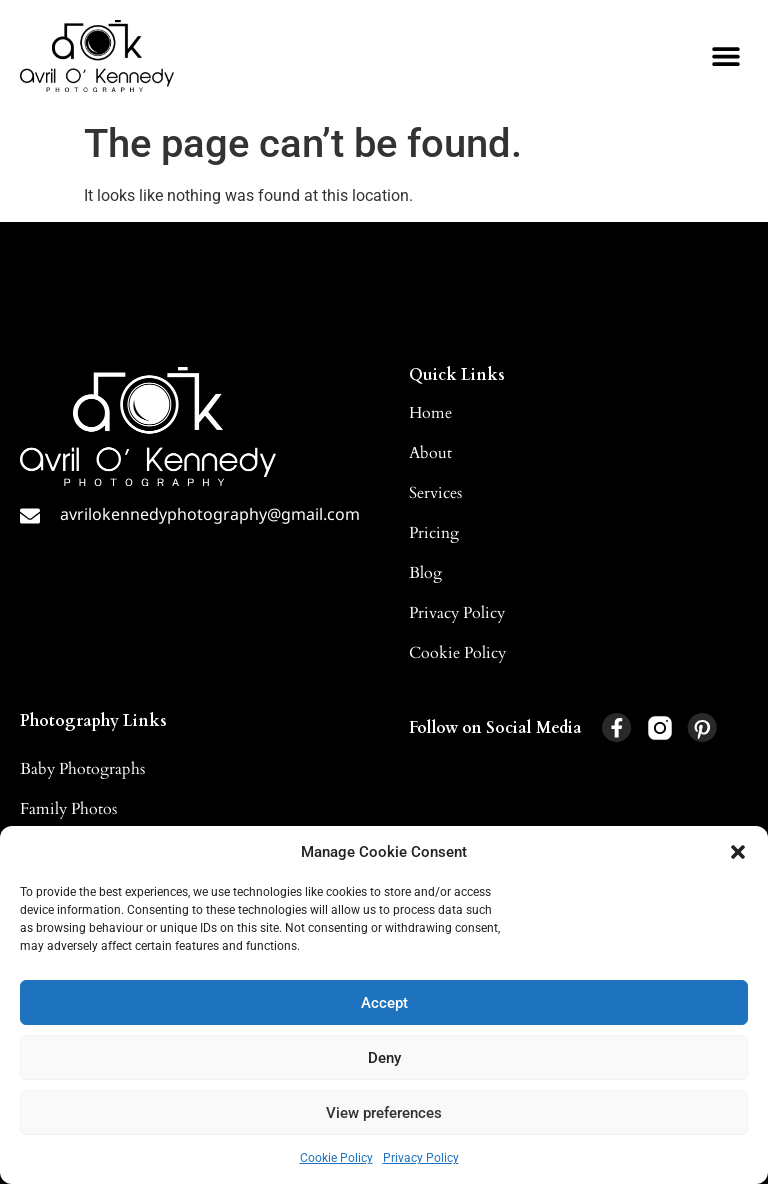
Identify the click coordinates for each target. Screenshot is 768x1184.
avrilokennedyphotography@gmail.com (210, 514)
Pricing (434, 533)
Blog (425, 573)
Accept (384, 1003)
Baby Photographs (82, 769)
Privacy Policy (421, 1158)
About (430, 453)
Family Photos (68, 809)
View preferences (384, 1113)
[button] (738, 852)
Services (435, 493)
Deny (384, 1058)
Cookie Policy (336, 1158)
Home (430, 413)
